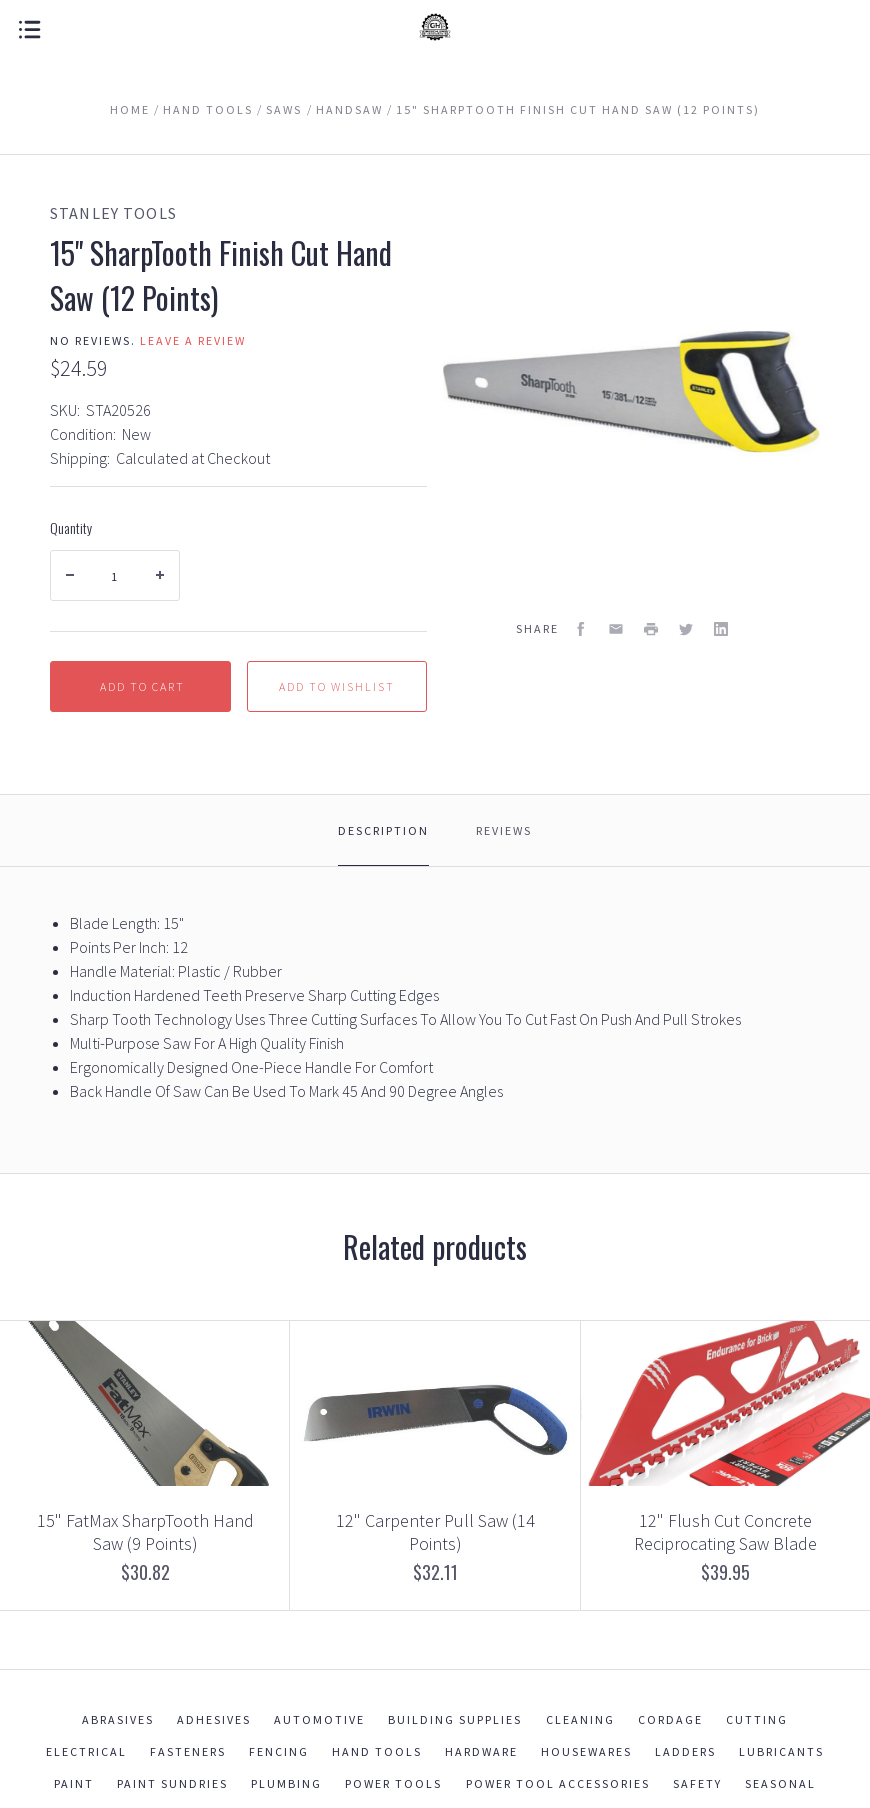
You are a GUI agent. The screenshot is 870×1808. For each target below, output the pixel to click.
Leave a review (193, 340)
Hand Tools (377, 1751)
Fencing (279, 1751)
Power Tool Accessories (558, 1783)
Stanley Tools (113, 213)
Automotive (319, 1719)
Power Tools (393, 1783)
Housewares (586, 1751)
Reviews (504, 830)
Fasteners (188, 1751)
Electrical (86, 1751)
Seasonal (780, 1783)
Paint (74, 1783)
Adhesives (214, 1719)
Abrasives (118, 1719)
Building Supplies (455, 1719)
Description (383, 830)
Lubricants (781, 1751)
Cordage (670, 1719)
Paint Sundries (172, 1783)
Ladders (685, 1751)
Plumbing (286, 1783)
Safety (697, 1783)
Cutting (757, 1719)
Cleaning (580, 1719)
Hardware (481, 1751)
